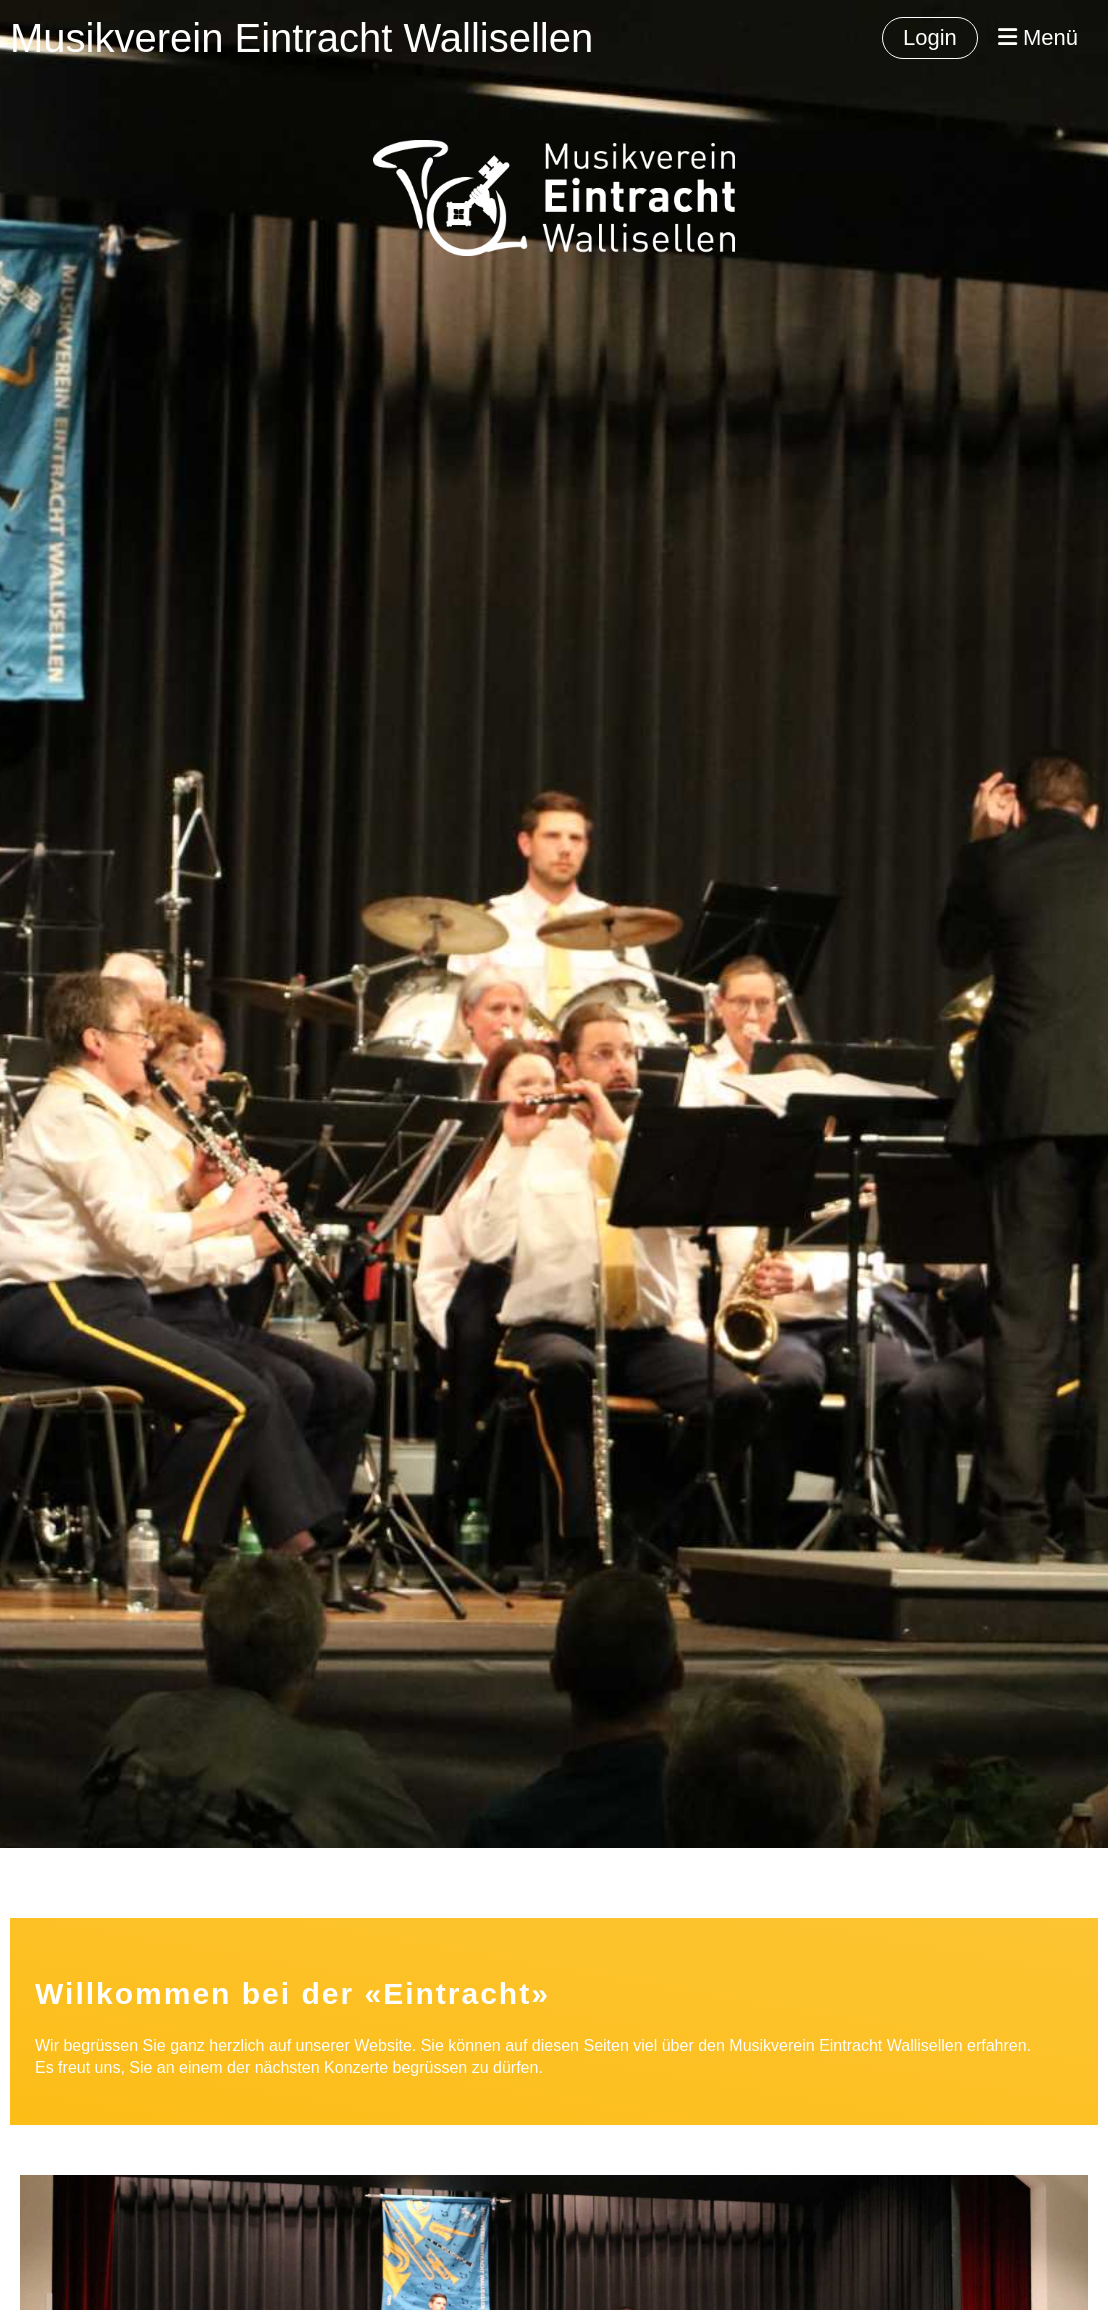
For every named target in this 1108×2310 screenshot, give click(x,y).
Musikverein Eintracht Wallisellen (301, 38)
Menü (1038, 37)
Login (930, 37)
